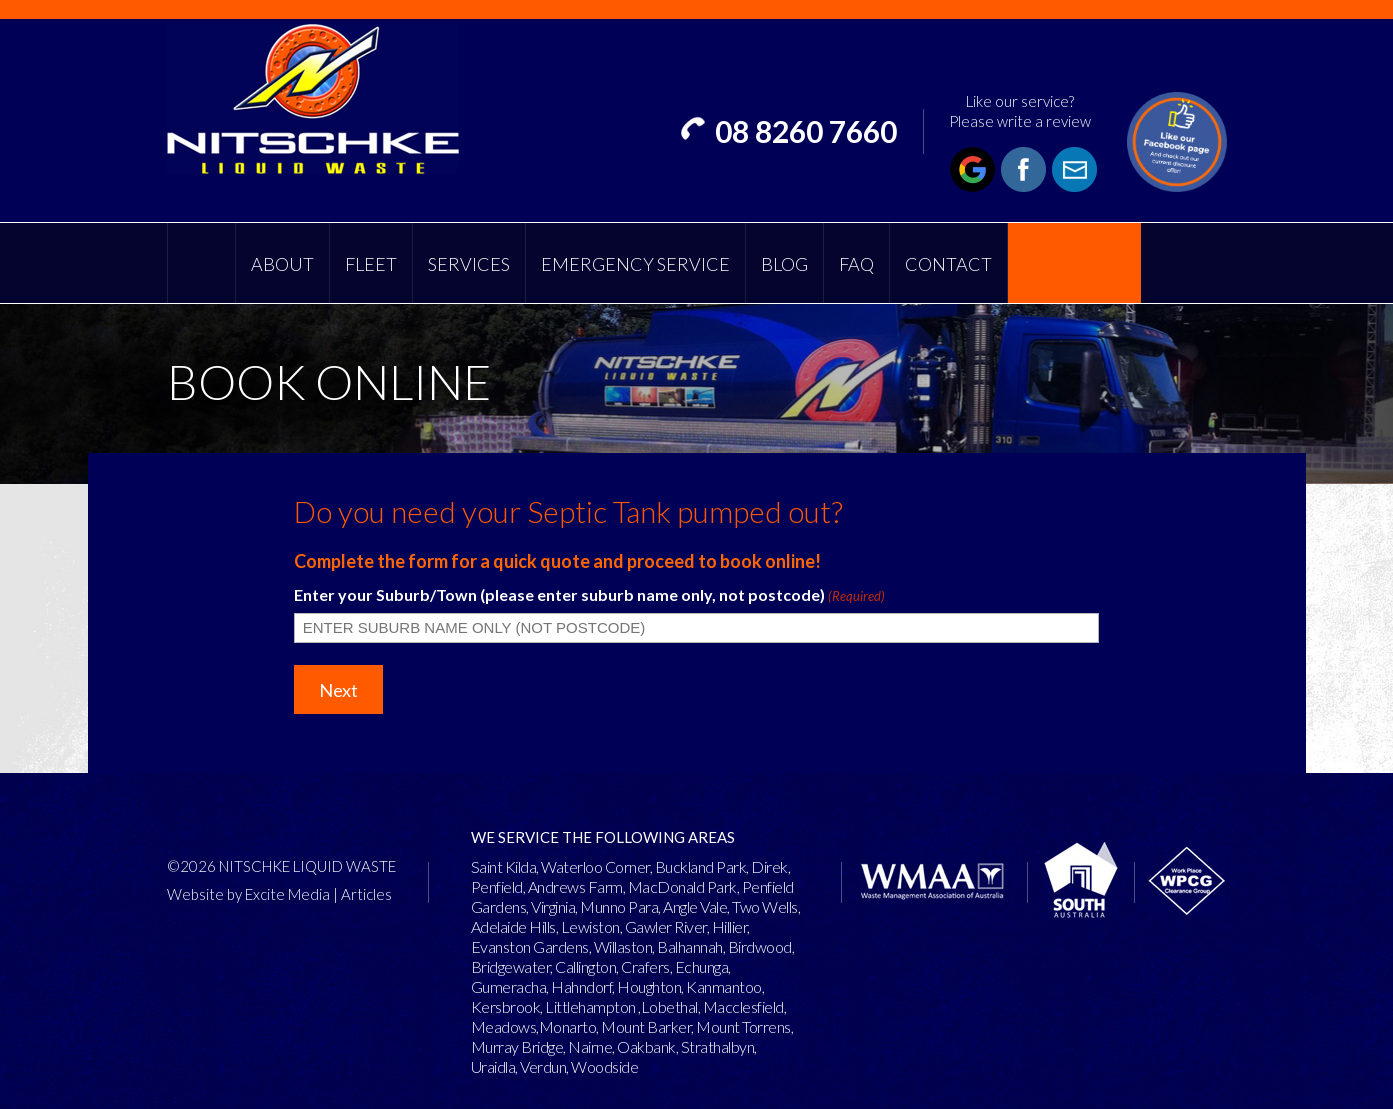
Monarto (568, 1026)
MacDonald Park (682, 886)
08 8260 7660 (806, 131)
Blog (784, 264)
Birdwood (760, 946)
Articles (366, 894)
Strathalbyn (718, 1046)
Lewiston (590, 926)
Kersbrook (506, 1006)
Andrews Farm (575, 886)
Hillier (730, 926)
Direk (769, 866)
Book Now (1074, 264)
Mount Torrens (743, 1026)
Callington (585, 966)
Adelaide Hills (513, 926)
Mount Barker (646, 1026)
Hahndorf (581, 986)
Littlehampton (590, 1006)
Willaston (623, 946)
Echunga (702, 966)
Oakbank (646, 1046)
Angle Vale (695, 906)
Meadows (504, 1026)
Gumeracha (509, 986)
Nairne (590, 1046)
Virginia (553, 906)
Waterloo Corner (595, 866)
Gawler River (666, 926)
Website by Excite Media (248, 894)
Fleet (371, 264)
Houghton (649, 986)
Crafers (645, 966)
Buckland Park (701, 866)
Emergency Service (635, 264)
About (282, 264)
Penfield (497, 886)
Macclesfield (743, 1006)
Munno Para (619, 906)
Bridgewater (511, 966)
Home (201, 263)
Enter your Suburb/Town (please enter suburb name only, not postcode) (589, 595)
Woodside (604, 1066)
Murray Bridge (517, 1046)
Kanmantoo (724, 986)
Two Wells (765, 906)
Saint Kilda (504, 866)
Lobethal (669, 1006)
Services (469, 264)
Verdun (543, 1066)
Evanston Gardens (530, 946)
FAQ (856, 264)
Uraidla (493, 1066)
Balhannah (690, 946)
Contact (948, 264)
